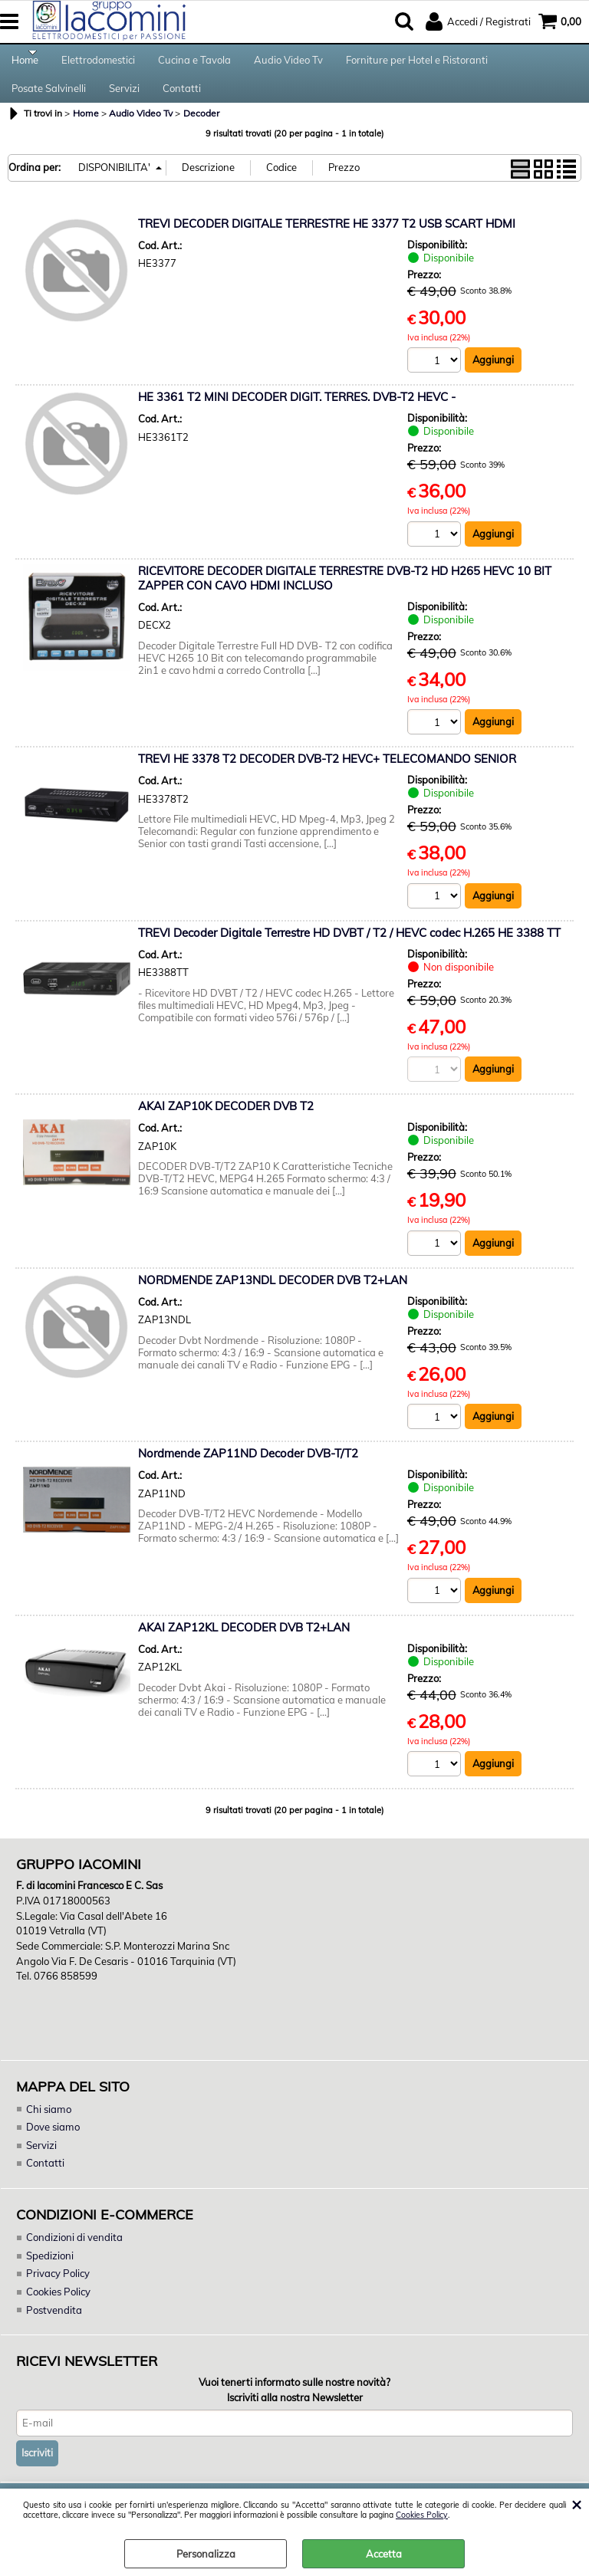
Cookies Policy (422, 2515)
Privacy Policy (57, 2291)
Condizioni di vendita (74, 2255)
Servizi (124, 102)
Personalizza (205, 2554)
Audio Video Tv (288, 64)
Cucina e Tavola (194, 64)
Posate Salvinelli (49, 102)
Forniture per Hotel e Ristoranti (417, 64)
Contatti (182, 102)
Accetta (384, 2554)
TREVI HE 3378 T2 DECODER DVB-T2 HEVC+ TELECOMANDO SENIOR (327, 777)
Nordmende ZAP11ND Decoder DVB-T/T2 (248, 1473)
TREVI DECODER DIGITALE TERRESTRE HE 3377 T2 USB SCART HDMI (326, 242)
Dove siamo (52, 2146)
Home (25, 64)
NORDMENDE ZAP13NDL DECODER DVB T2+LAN (272, 1300)
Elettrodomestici (98, 64)
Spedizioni (50, 2274)
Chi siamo (48, 2127)
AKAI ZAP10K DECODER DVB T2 (226, 1126)
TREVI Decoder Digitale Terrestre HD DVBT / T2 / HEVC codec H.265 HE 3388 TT (349, 952)
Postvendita (53, 2327)
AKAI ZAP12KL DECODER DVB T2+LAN (244, 1647)
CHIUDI (576, 2504)
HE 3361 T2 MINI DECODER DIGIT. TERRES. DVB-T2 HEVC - (297, 416)
